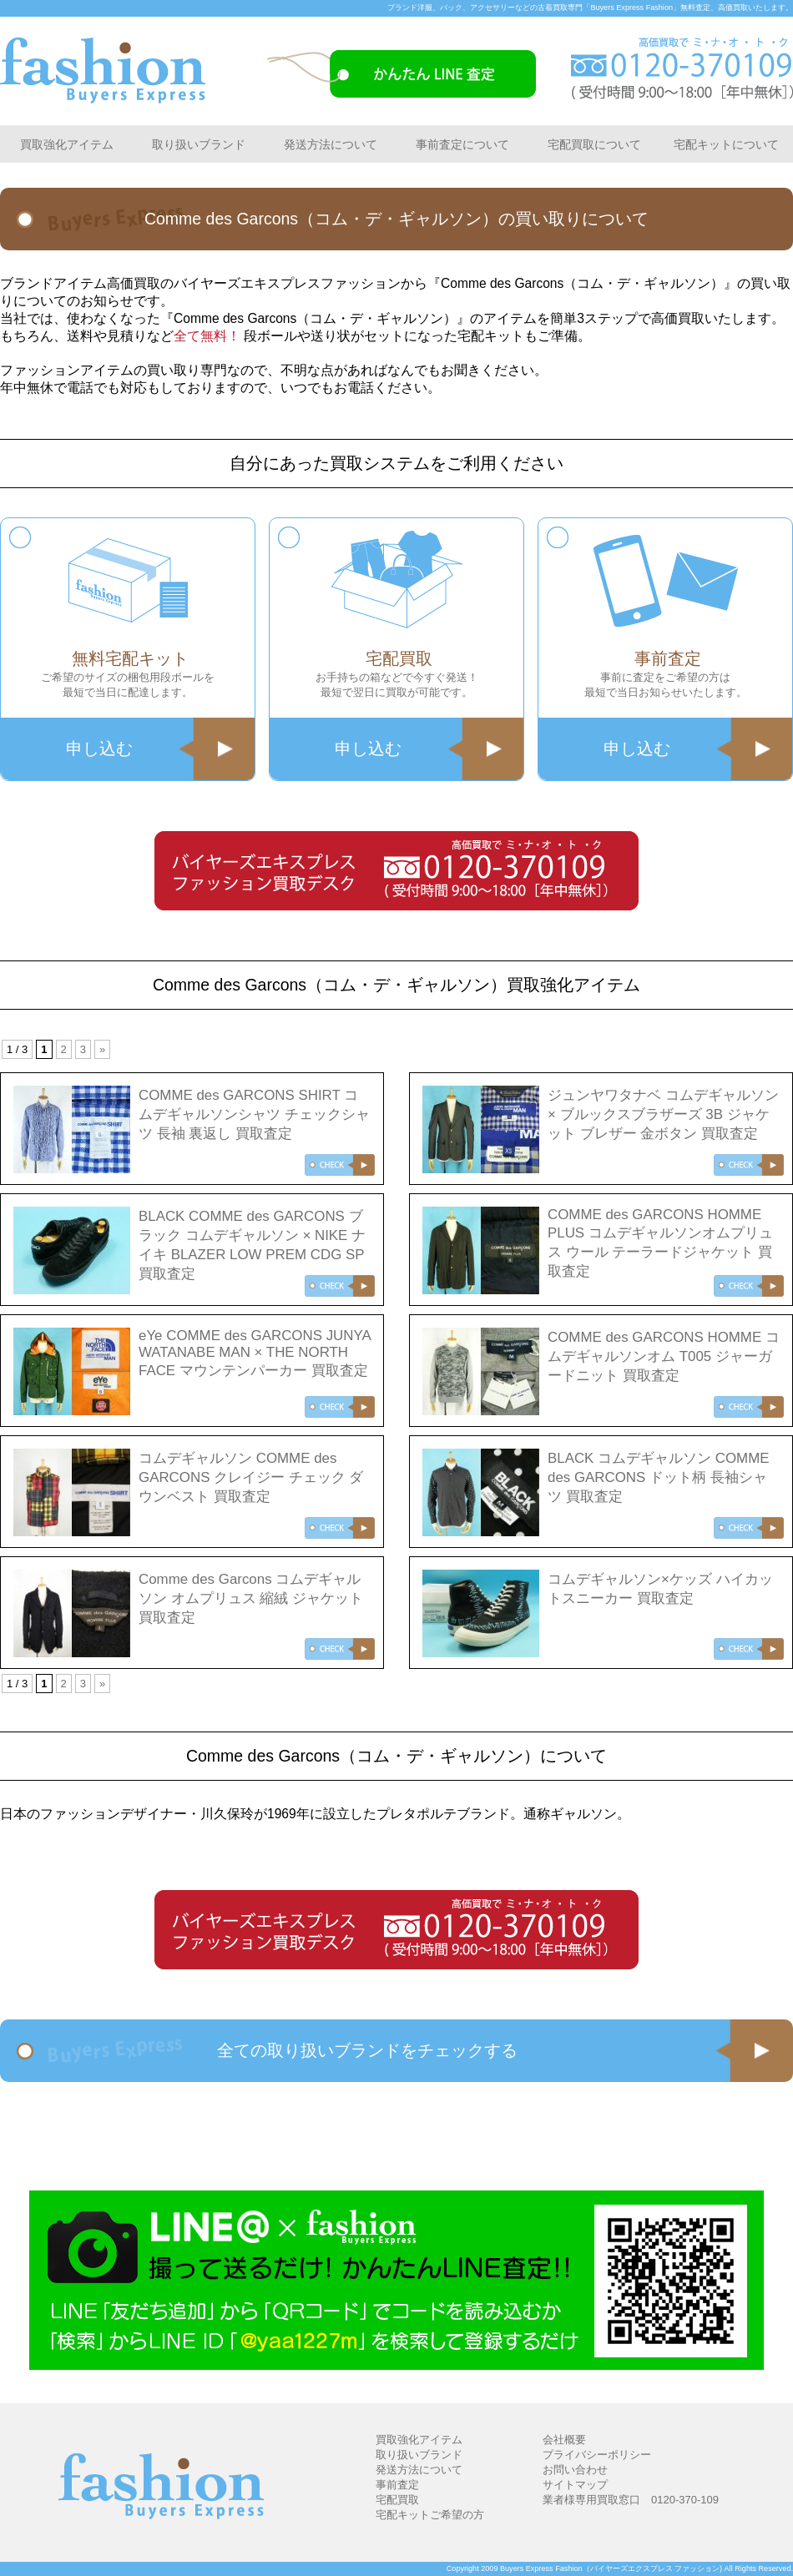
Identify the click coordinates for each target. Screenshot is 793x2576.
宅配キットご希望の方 (430, 2514)
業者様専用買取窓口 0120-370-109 (631, 2499)
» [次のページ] (102, 1049)
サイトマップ (575, 2484)
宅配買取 (397, 2499)
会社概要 (564, 2439)
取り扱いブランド (198, 144)
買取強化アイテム (67, 144)
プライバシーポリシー (597, 2454)
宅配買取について (594, 144)
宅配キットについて (726, 144)
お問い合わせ (575, 2469)
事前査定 (397, 2484)
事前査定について (462, 144)
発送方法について (330, 144)
